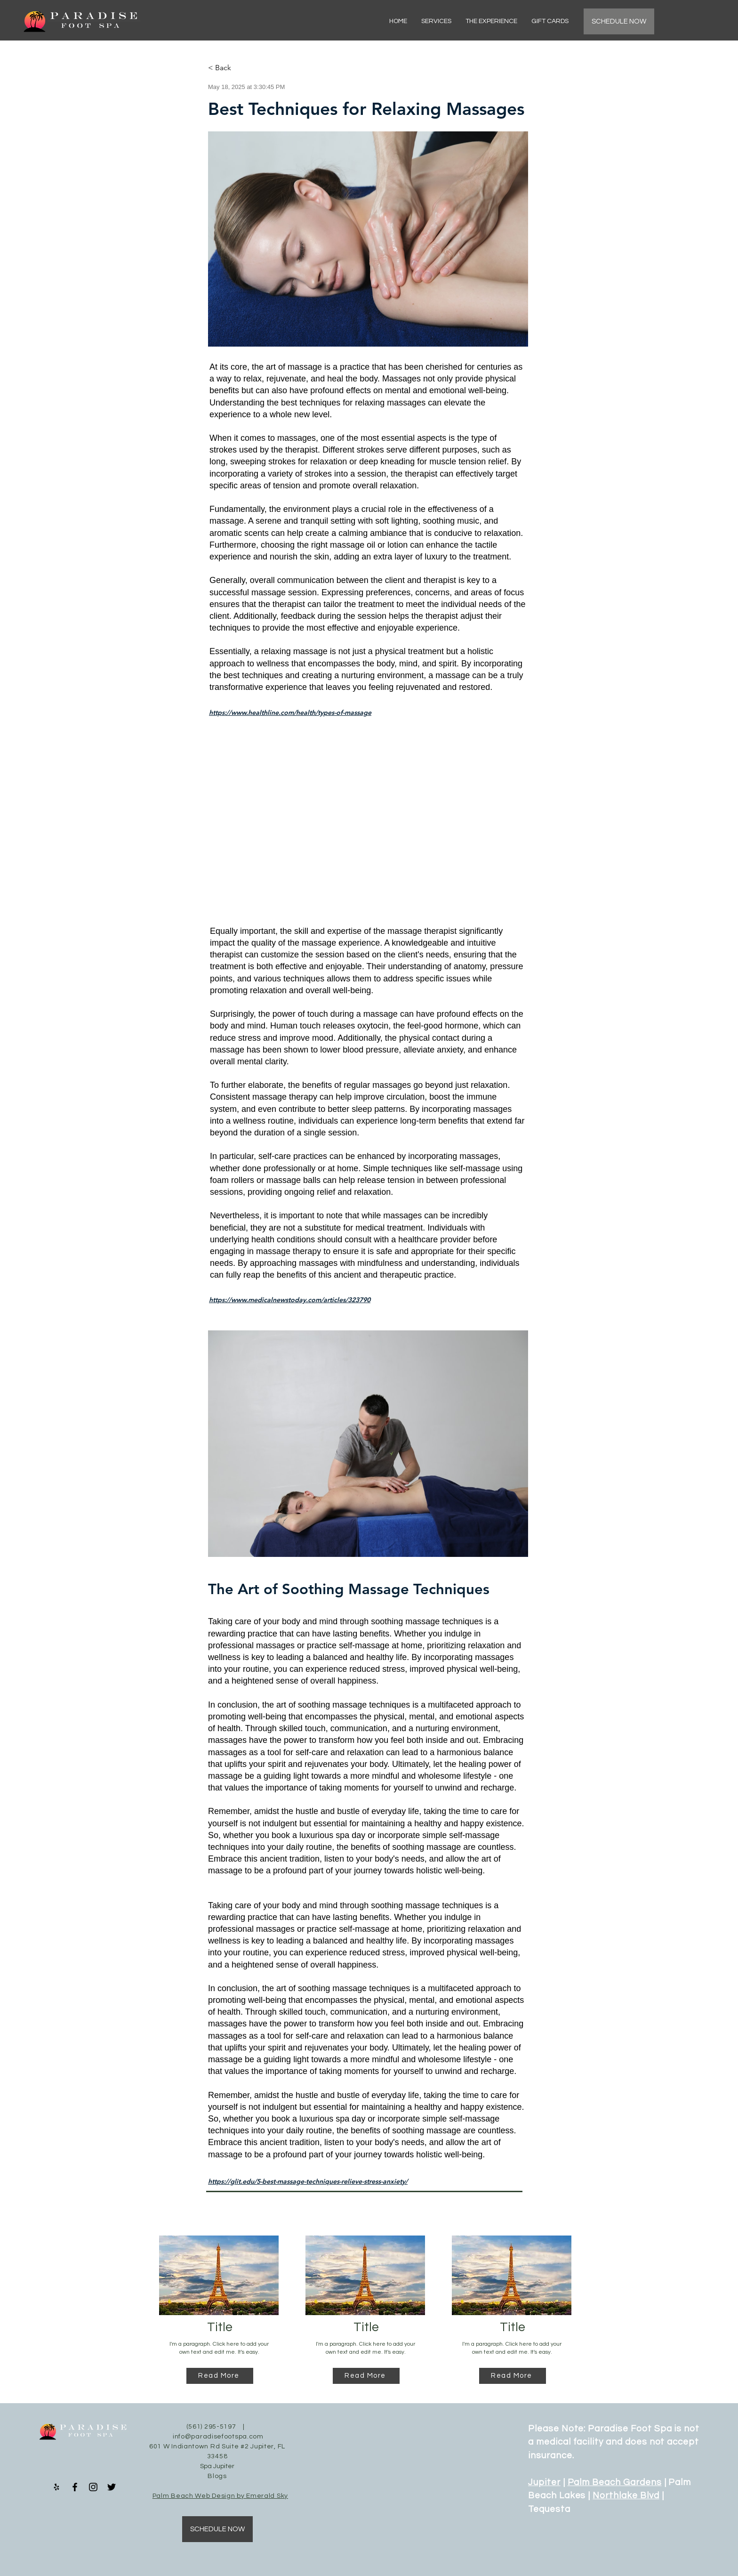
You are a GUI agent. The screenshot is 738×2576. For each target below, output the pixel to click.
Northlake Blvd (626, 2495)
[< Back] (239, 67)
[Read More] (219, 2376)
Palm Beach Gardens (615, 2482)
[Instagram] (93, 2487)
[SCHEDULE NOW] (619, 21)
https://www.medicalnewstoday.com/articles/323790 (289, 1300)
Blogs (217, 2476)
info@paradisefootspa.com (218, 2436)
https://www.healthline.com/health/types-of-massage (290, 712)
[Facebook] (74, 2487)
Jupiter (544, 2482)
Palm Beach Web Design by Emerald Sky (220, 2496)
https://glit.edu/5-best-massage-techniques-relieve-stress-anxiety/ (308, 2181)
